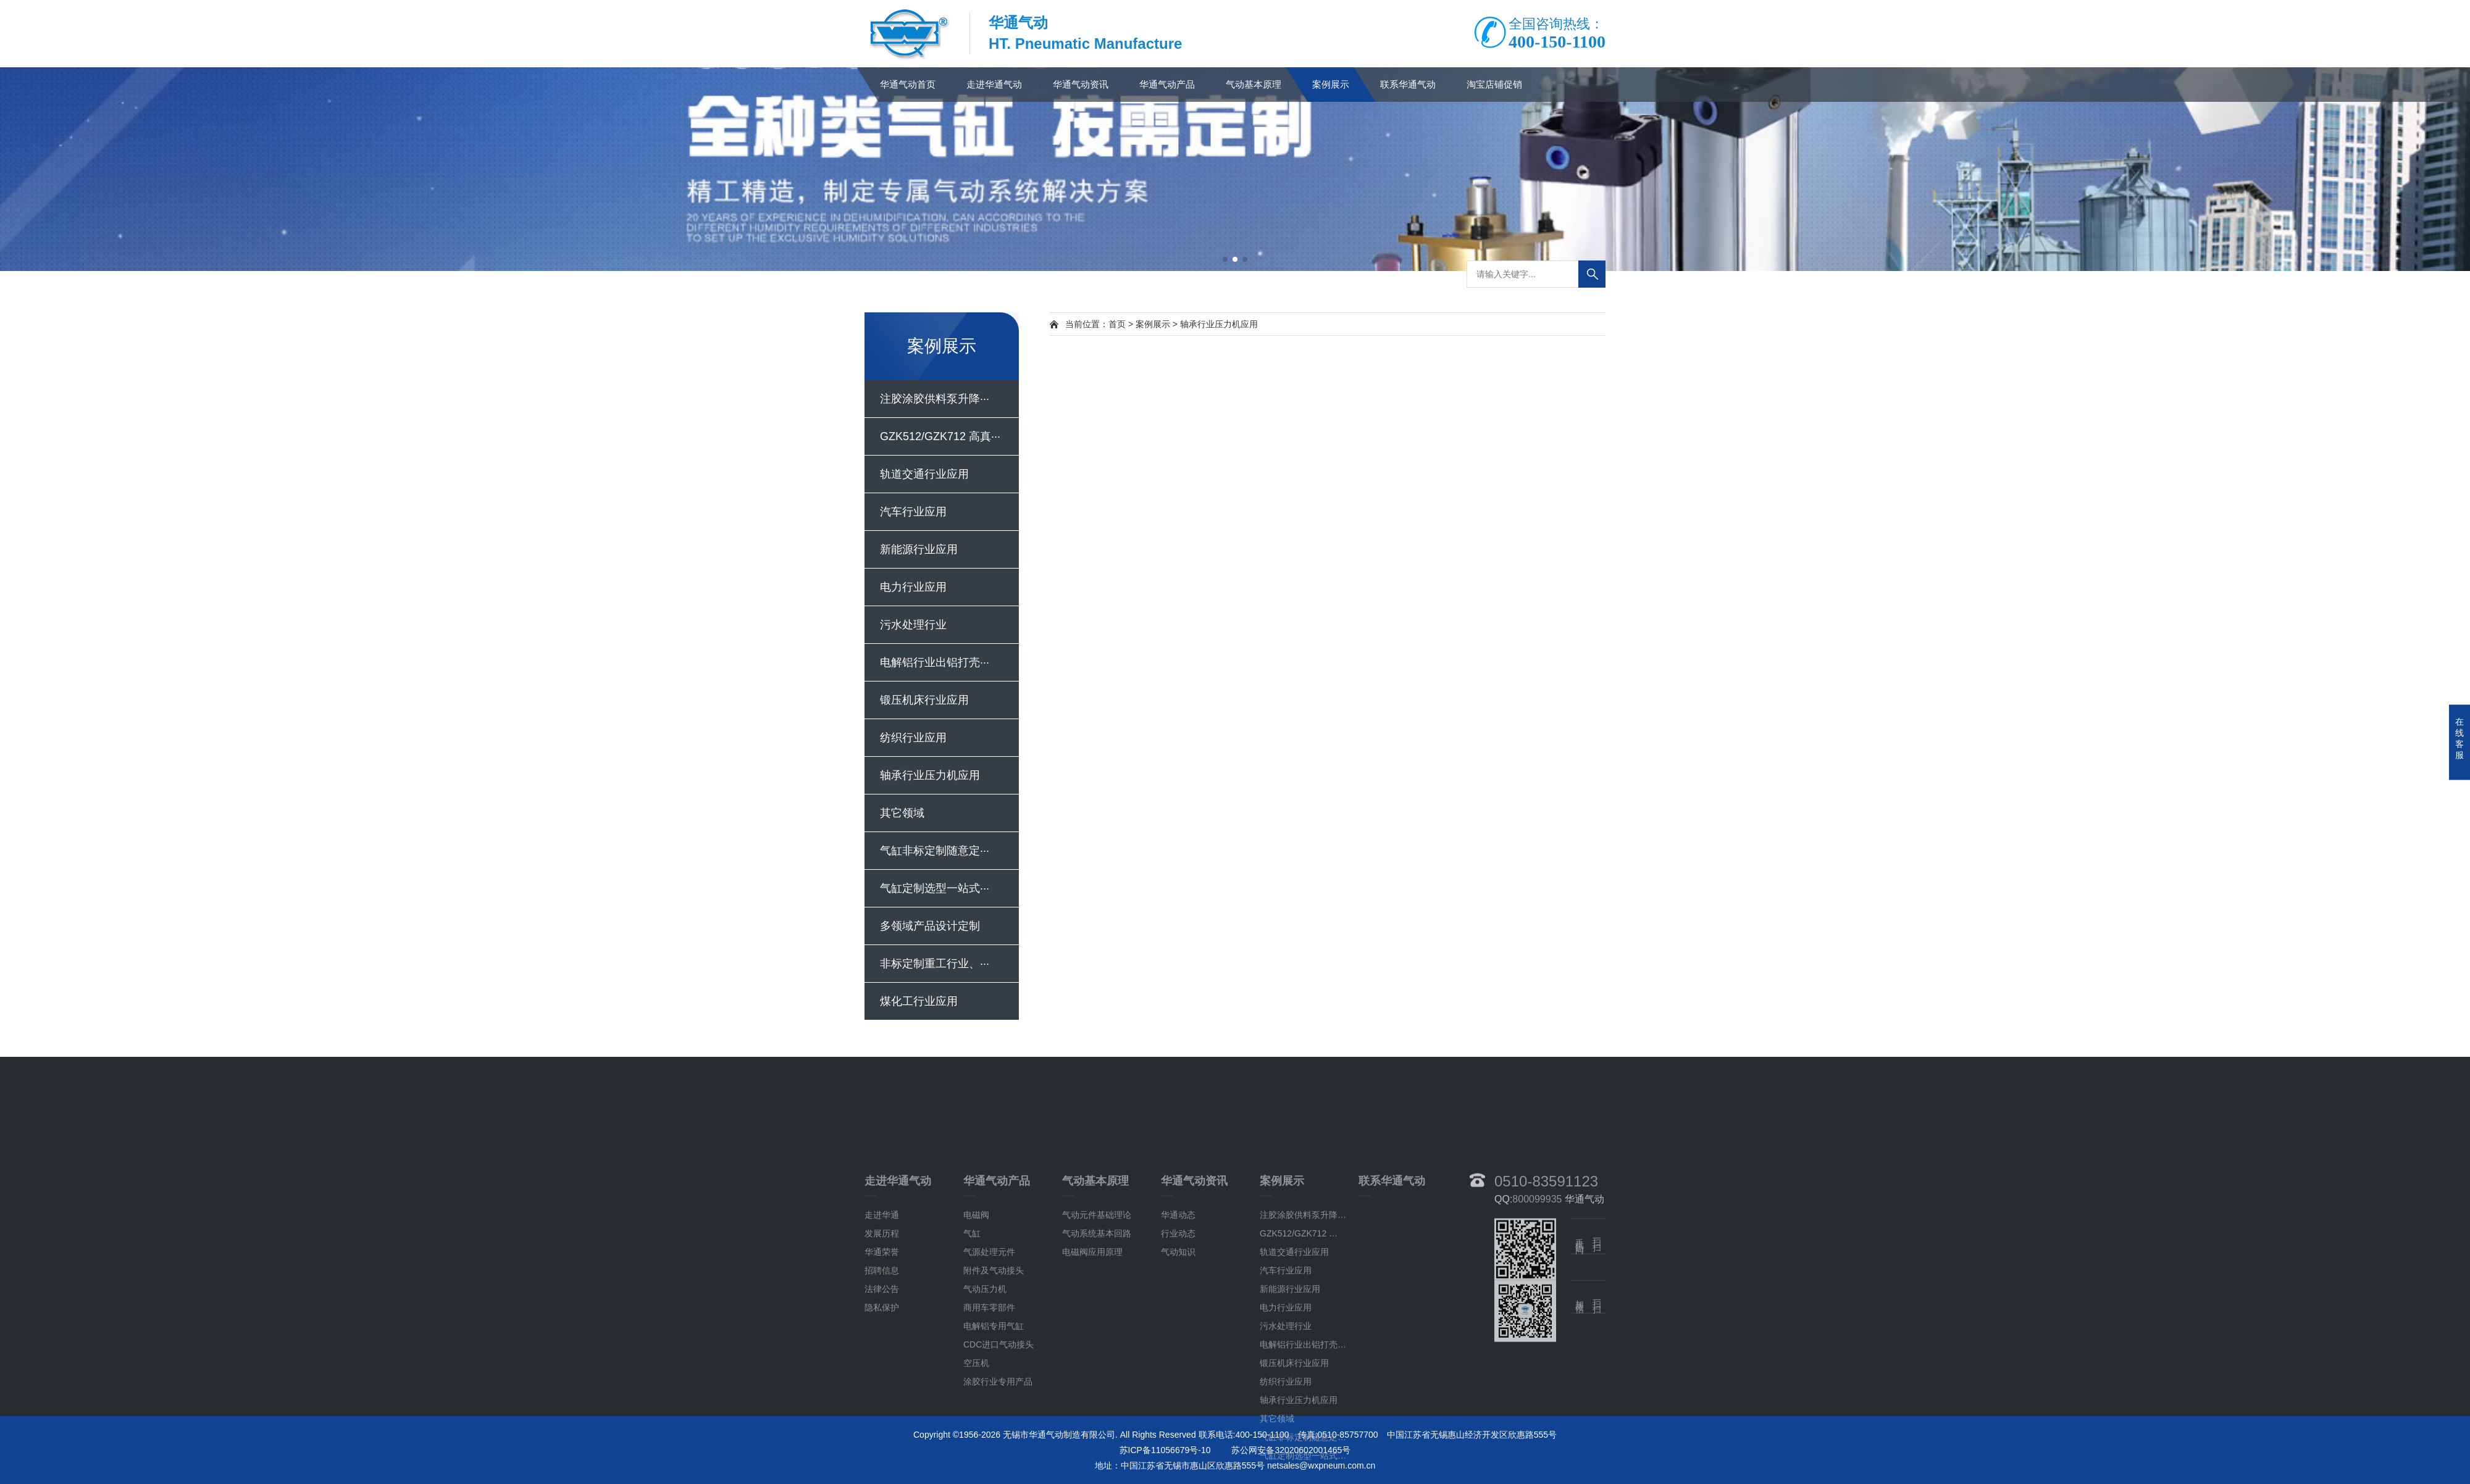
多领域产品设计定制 (930, 926)
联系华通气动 (1408, 84)
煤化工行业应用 (919, 1001)
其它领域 (902, 813)
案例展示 (1330, 84)
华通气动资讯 (1080, 84)
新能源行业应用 (919, 549)
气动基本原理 (1253, 84)
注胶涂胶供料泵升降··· (934, 399)
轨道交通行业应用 (924, 474)
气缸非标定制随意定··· (934, 850)
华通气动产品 (1167, 84)
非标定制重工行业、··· (934, 963)
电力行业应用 (913, 587)
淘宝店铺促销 (1494, 84)
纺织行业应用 (913, 738)
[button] (1225, 259)
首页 (1117, 324)
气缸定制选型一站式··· (934, 888)
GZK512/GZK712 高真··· (940, 436)
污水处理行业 (913, 625)
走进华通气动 (994, 84)
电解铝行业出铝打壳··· (934, 662)
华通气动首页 (908, 84)
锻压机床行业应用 (924, 700)
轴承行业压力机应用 (930, 775)
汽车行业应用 (913, 512)
